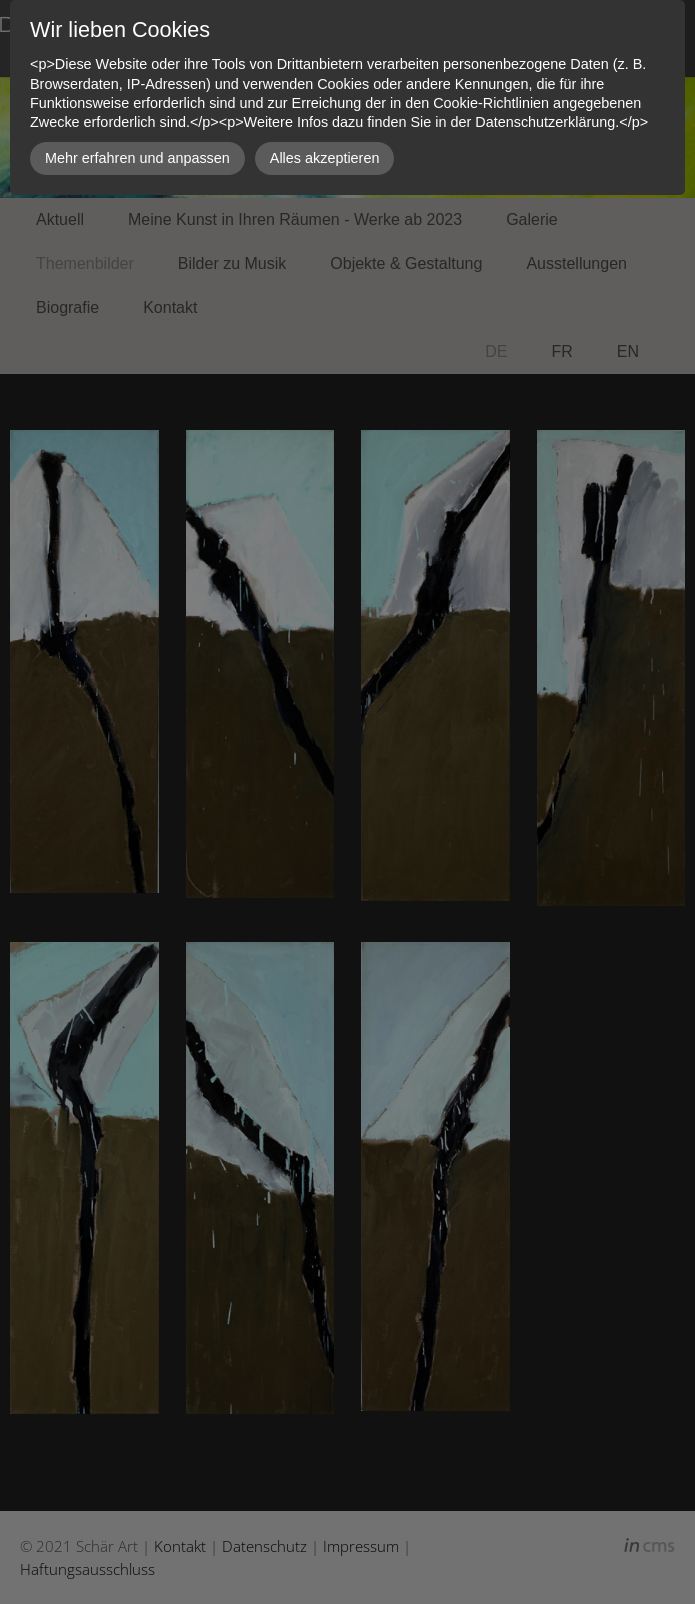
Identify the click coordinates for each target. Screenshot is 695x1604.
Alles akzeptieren (325, 158)
